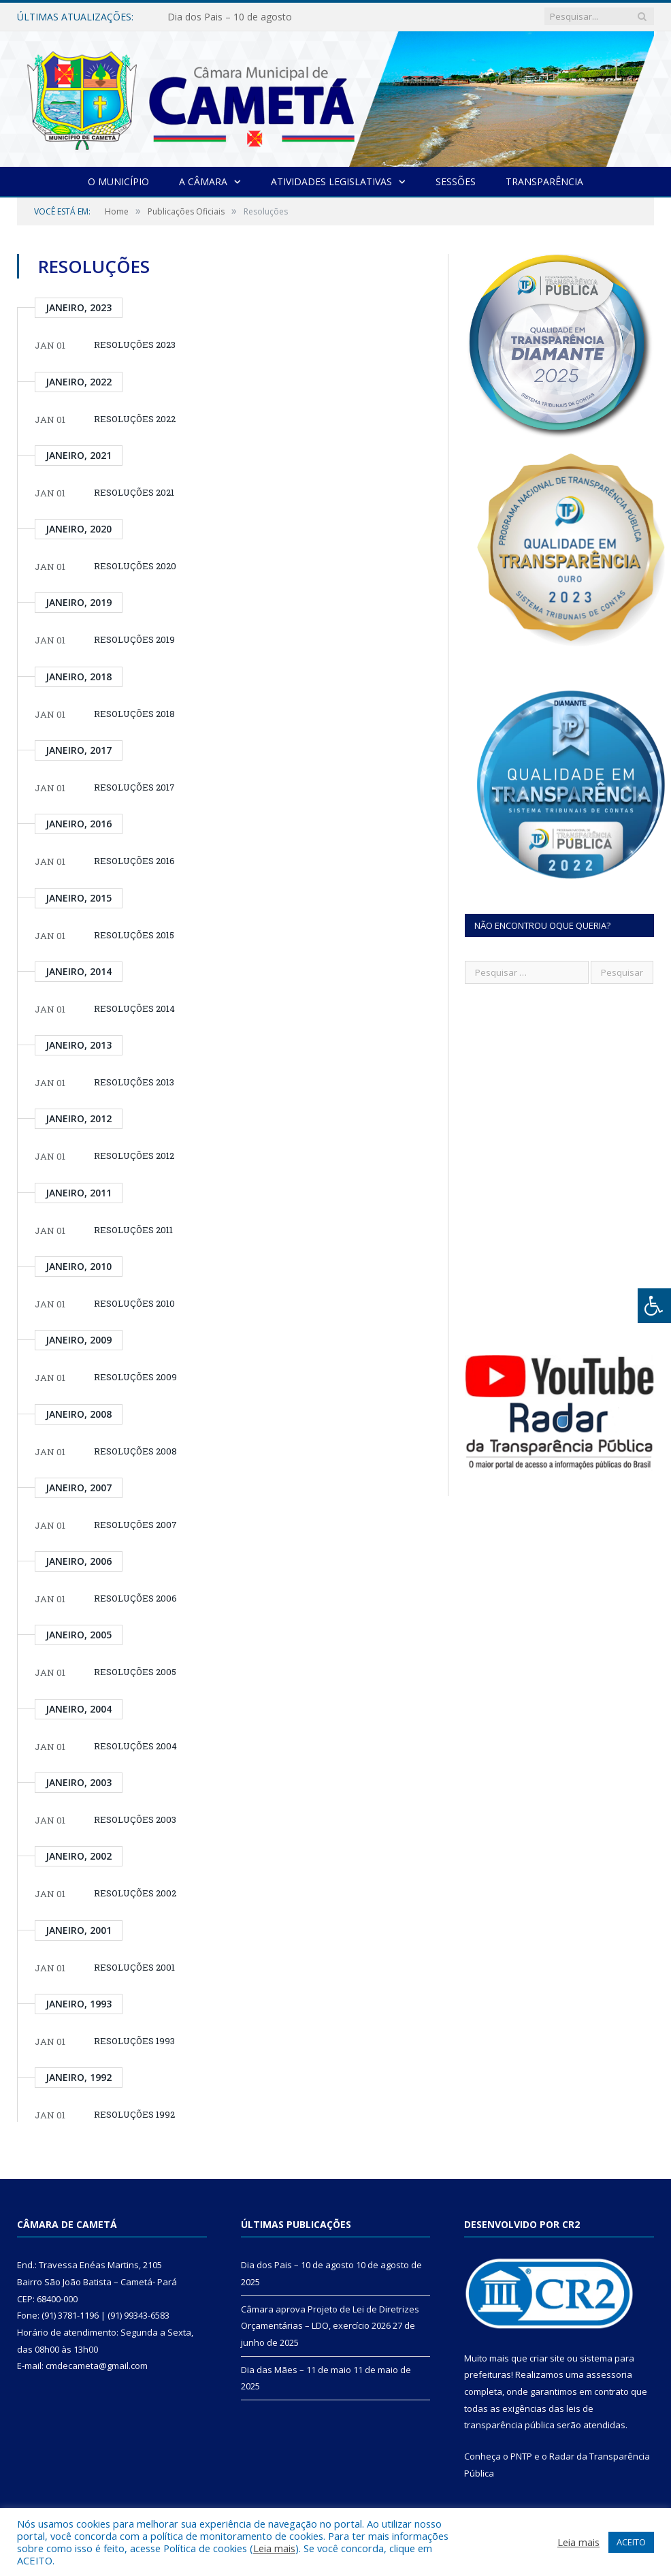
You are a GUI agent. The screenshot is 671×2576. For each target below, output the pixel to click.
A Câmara (203, 181)
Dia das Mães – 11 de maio (296, 2370)
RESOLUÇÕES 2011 (133, 1230)
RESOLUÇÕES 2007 (135, 1524)
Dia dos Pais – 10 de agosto (229, 17)
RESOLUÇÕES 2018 (134, 713)
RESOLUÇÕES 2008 (135, 1451)
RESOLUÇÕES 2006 (135, 1598)
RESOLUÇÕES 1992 (134, 2114)
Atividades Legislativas (331, 181)
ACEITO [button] (631, 2542)
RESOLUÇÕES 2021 (134, 492)
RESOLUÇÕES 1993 (134, 2041)
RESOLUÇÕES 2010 (134, 1303)
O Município (118, 181)
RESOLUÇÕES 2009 (135, 1377)
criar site (547, 2358)
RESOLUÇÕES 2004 (135, 1746)
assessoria (609, 2374)
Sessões (456, 181)
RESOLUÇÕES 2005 (135, 1672)
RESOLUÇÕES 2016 (134, 861)
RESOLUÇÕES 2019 (134, 639)
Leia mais (274, 2548)
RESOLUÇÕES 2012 (134, 1155)
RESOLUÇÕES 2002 (135, 1893)
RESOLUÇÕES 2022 (135, 419)
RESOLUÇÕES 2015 (134, 935)
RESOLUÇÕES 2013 (134, 1082)
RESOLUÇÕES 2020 (135, 566)
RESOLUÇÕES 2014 (134, 1008)
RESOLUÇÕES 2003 (135, 1819)
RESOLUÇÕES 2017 (134, 787)
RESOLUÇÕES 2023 (135, 344)
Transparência (544, 181)
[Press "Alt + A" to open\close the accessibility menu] (654, 1305)
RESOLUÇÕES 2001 (134, 1967)
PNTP (521, 2456)
